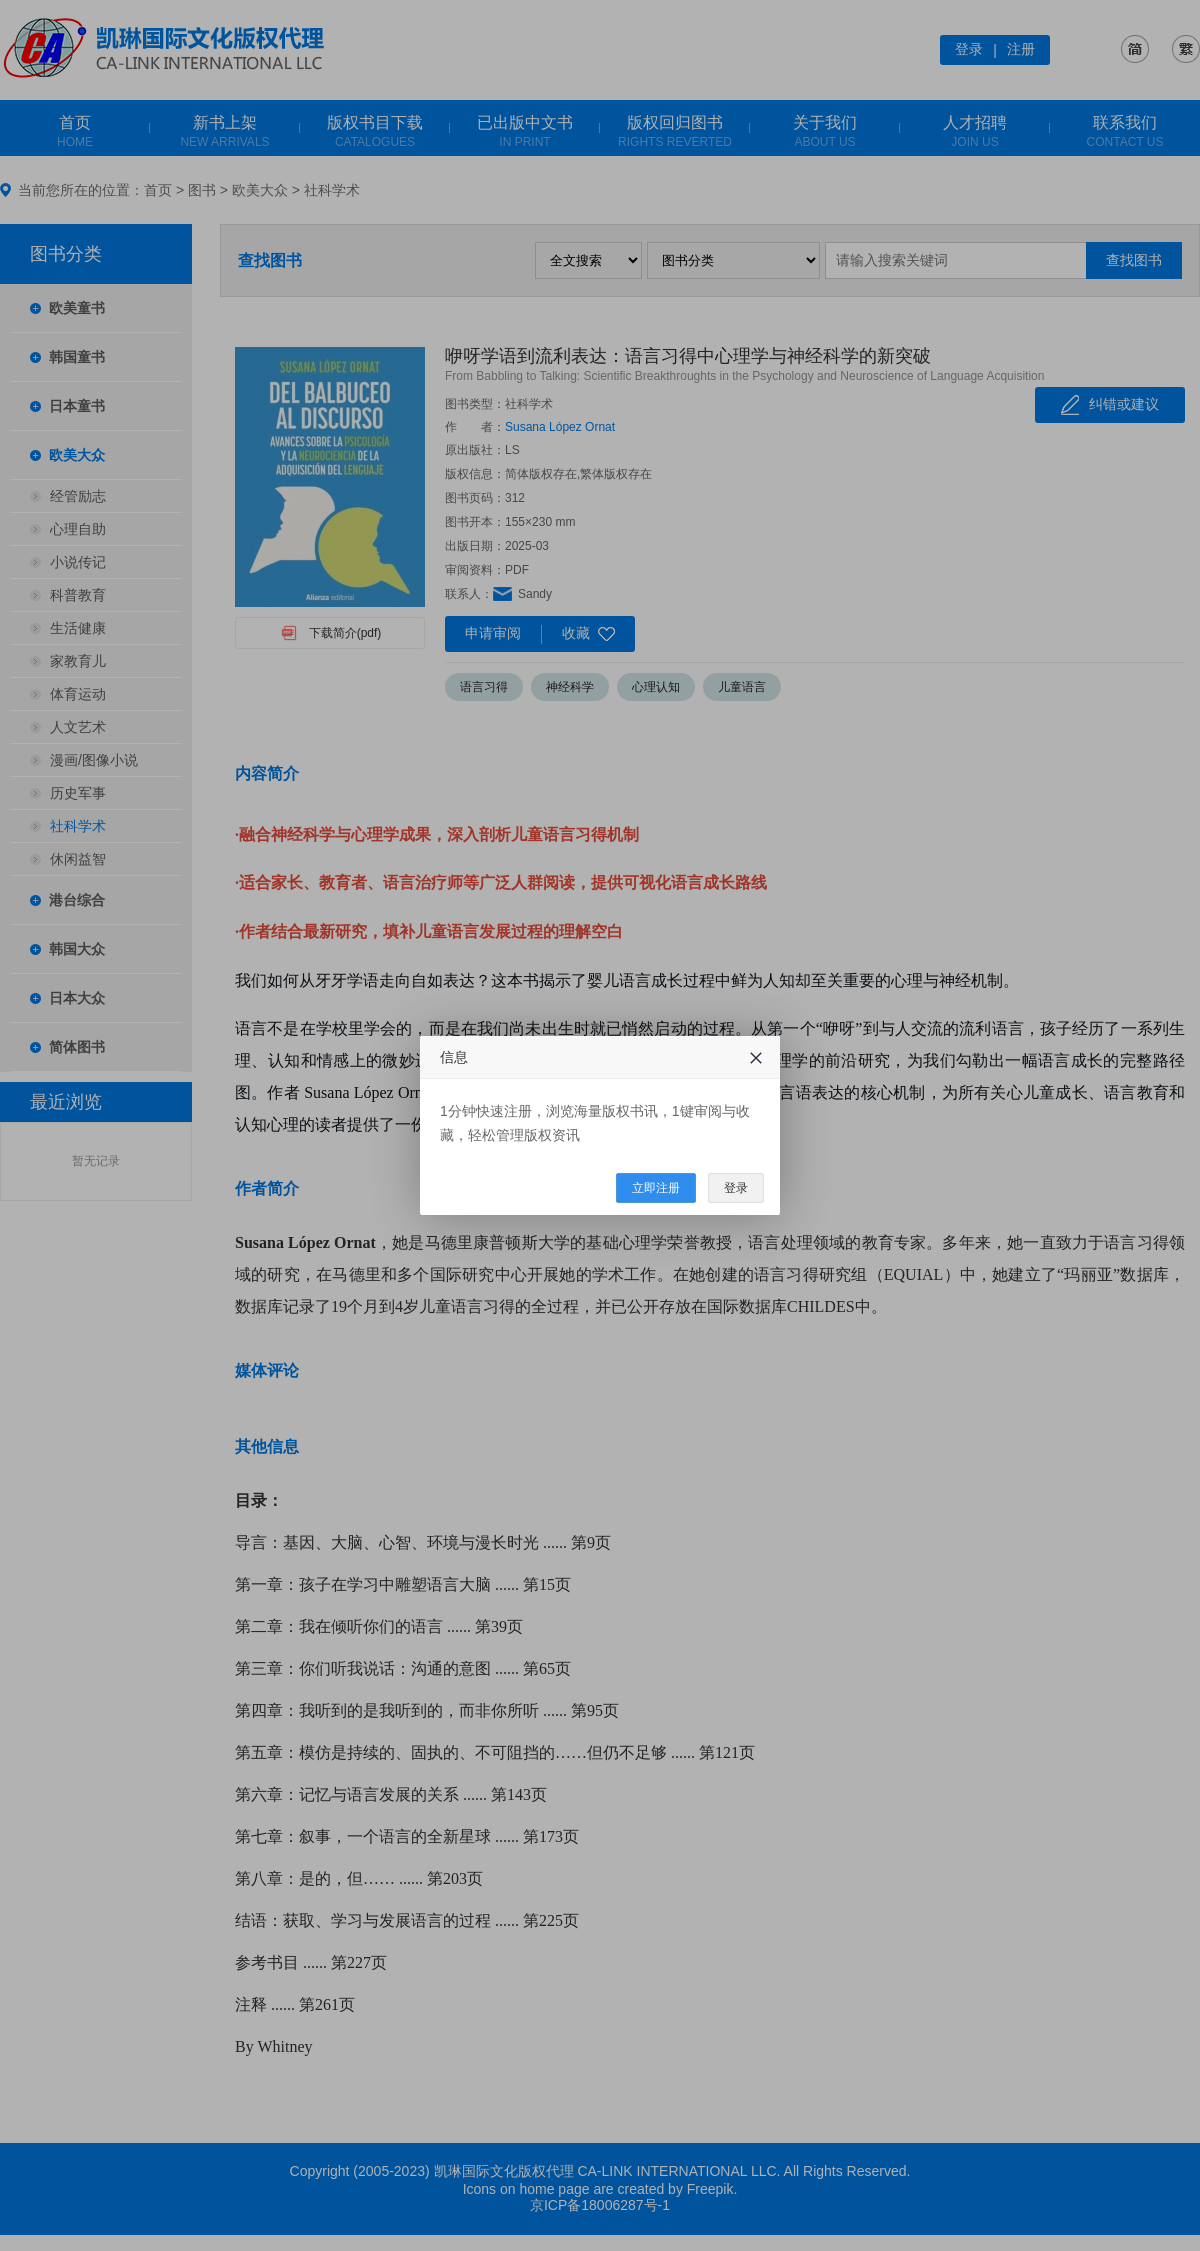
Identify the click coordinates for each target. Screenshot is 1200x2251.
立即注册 (656, 1188)
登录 (736, 1188)
